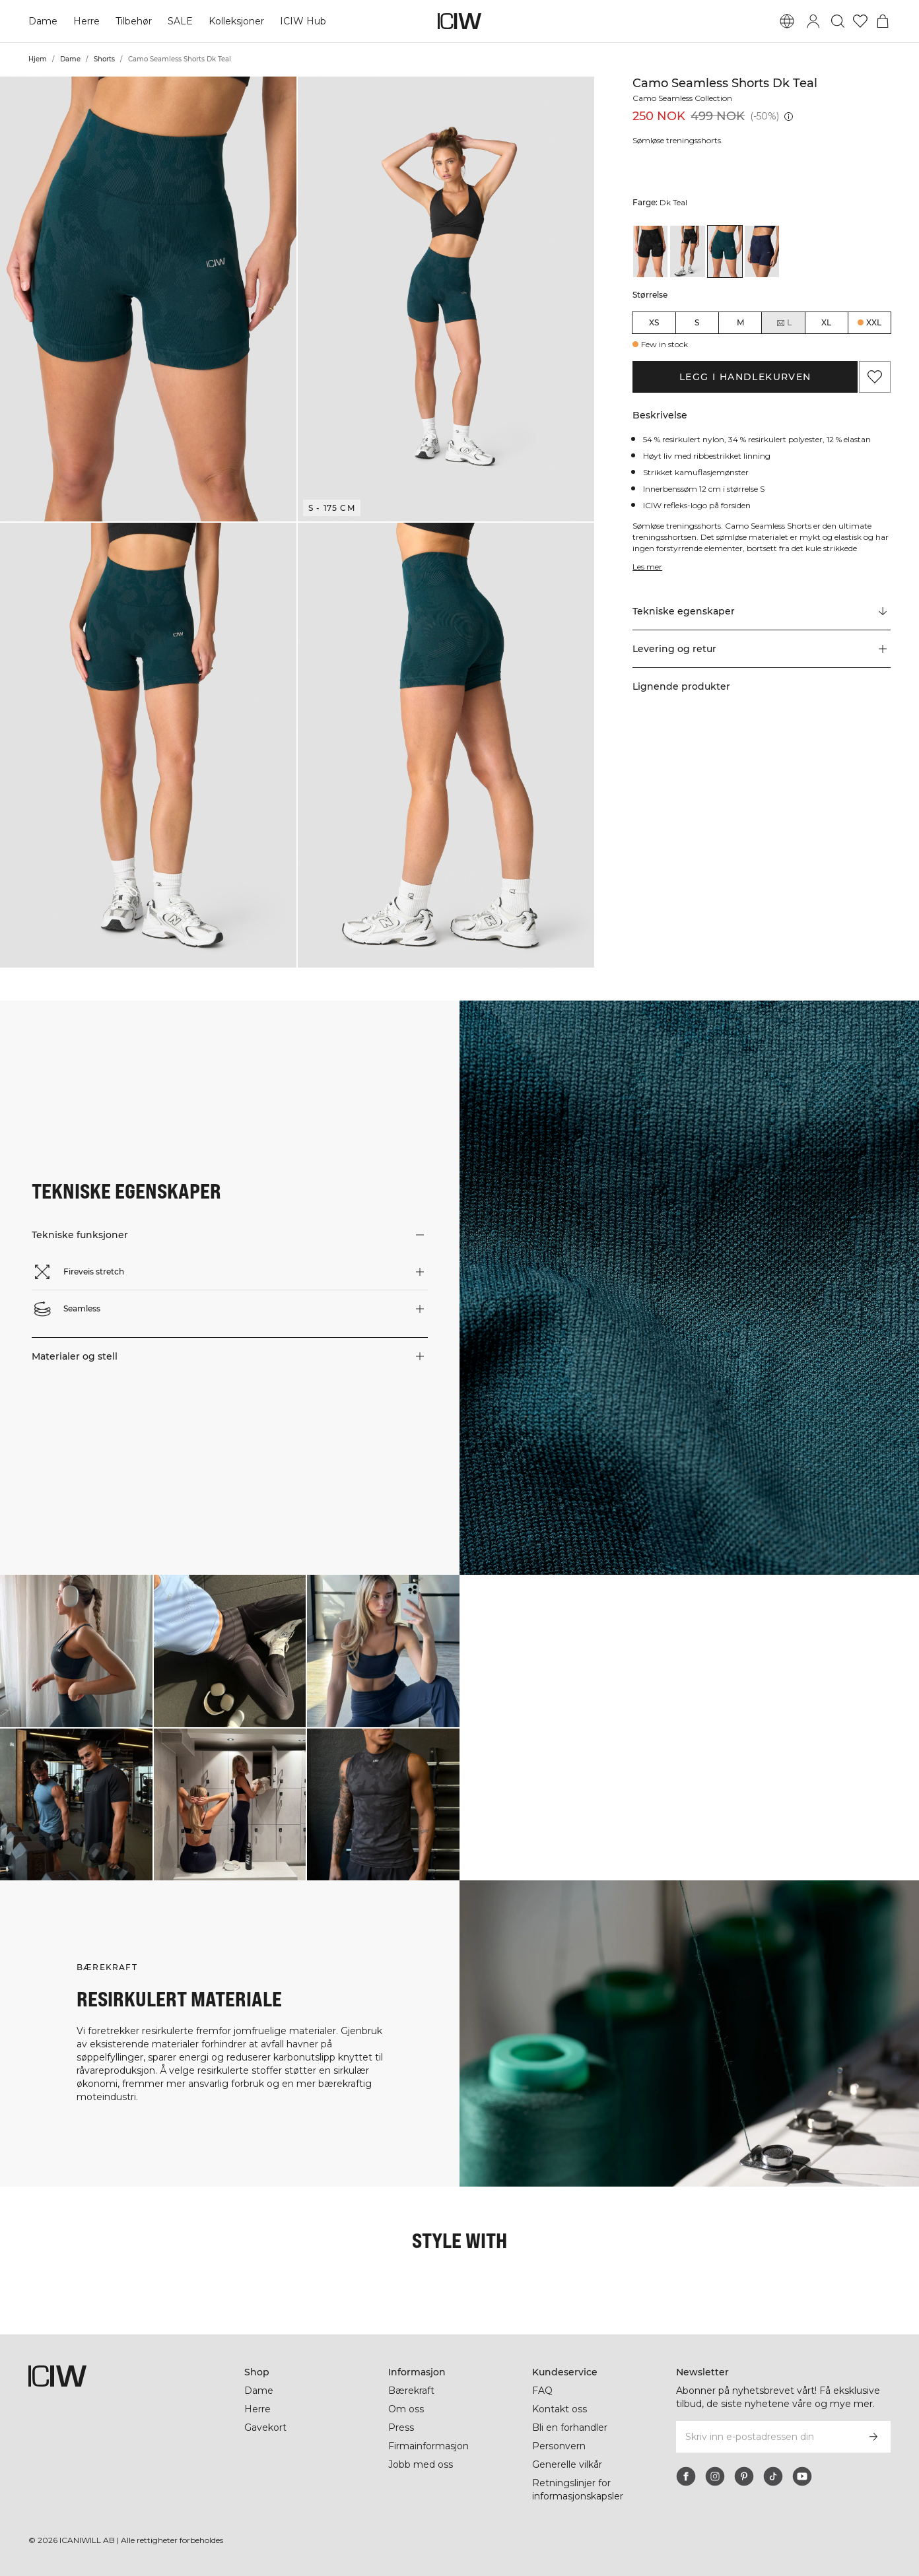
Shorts (104, 59)
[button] (148, 299)
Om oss (406, 2409)
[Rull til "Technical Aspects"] (761, 611)
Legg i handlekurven (745, 377)
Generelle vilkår (567, 2464)
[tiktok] (773, 2476)
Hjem (37, 59)
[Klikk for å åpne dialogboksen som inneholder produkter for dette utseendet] (76, 1651)
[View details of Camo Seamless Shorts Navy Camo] (762, 251)
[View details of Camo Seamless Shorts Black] (650, 251)
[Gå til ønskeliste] (860, 21)
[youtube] (802, 2476)
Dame (42, 21)
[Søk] (838, 21)
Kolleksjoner (236, 21)
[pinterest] (744, 2476)
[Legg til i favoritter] (875, 377)
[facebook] (686, 2476)
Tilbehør (134, 21)
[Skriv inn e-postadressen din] (765, 2437)
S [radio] (697, 322)
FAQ (542, 2390)
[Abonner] (873, 2437)
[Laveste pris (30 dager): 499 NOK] (788, 116)
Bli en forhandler (569, 2427)
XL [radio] (826, 322)
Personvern (559, 2446)
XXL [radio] (873, 322)
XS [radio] (654, 322)
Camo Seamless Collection (682, 98)
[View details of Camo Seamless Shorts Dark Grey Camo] (687, 251)
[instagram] (715, 2476)
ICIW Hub (303, 21)
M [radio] (740, 322)
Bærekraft (411, 2390)
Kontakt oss (559, 2409)
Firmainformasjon (428, 2446)
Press (401, 2427)
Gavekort (265, 2427)
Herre (86, 21)
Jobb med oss (420, 2464)
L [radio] (784, 322)
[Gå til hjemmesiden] (459, 21)
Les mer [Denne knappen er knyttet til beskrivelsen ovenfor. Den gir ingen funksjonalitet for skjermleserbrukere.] (647, 567)
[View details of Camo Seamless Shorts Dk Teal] (725, 251)
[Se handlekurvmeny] (882, 21)
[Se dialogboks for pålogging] (813, 21)
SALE (180, 21)
